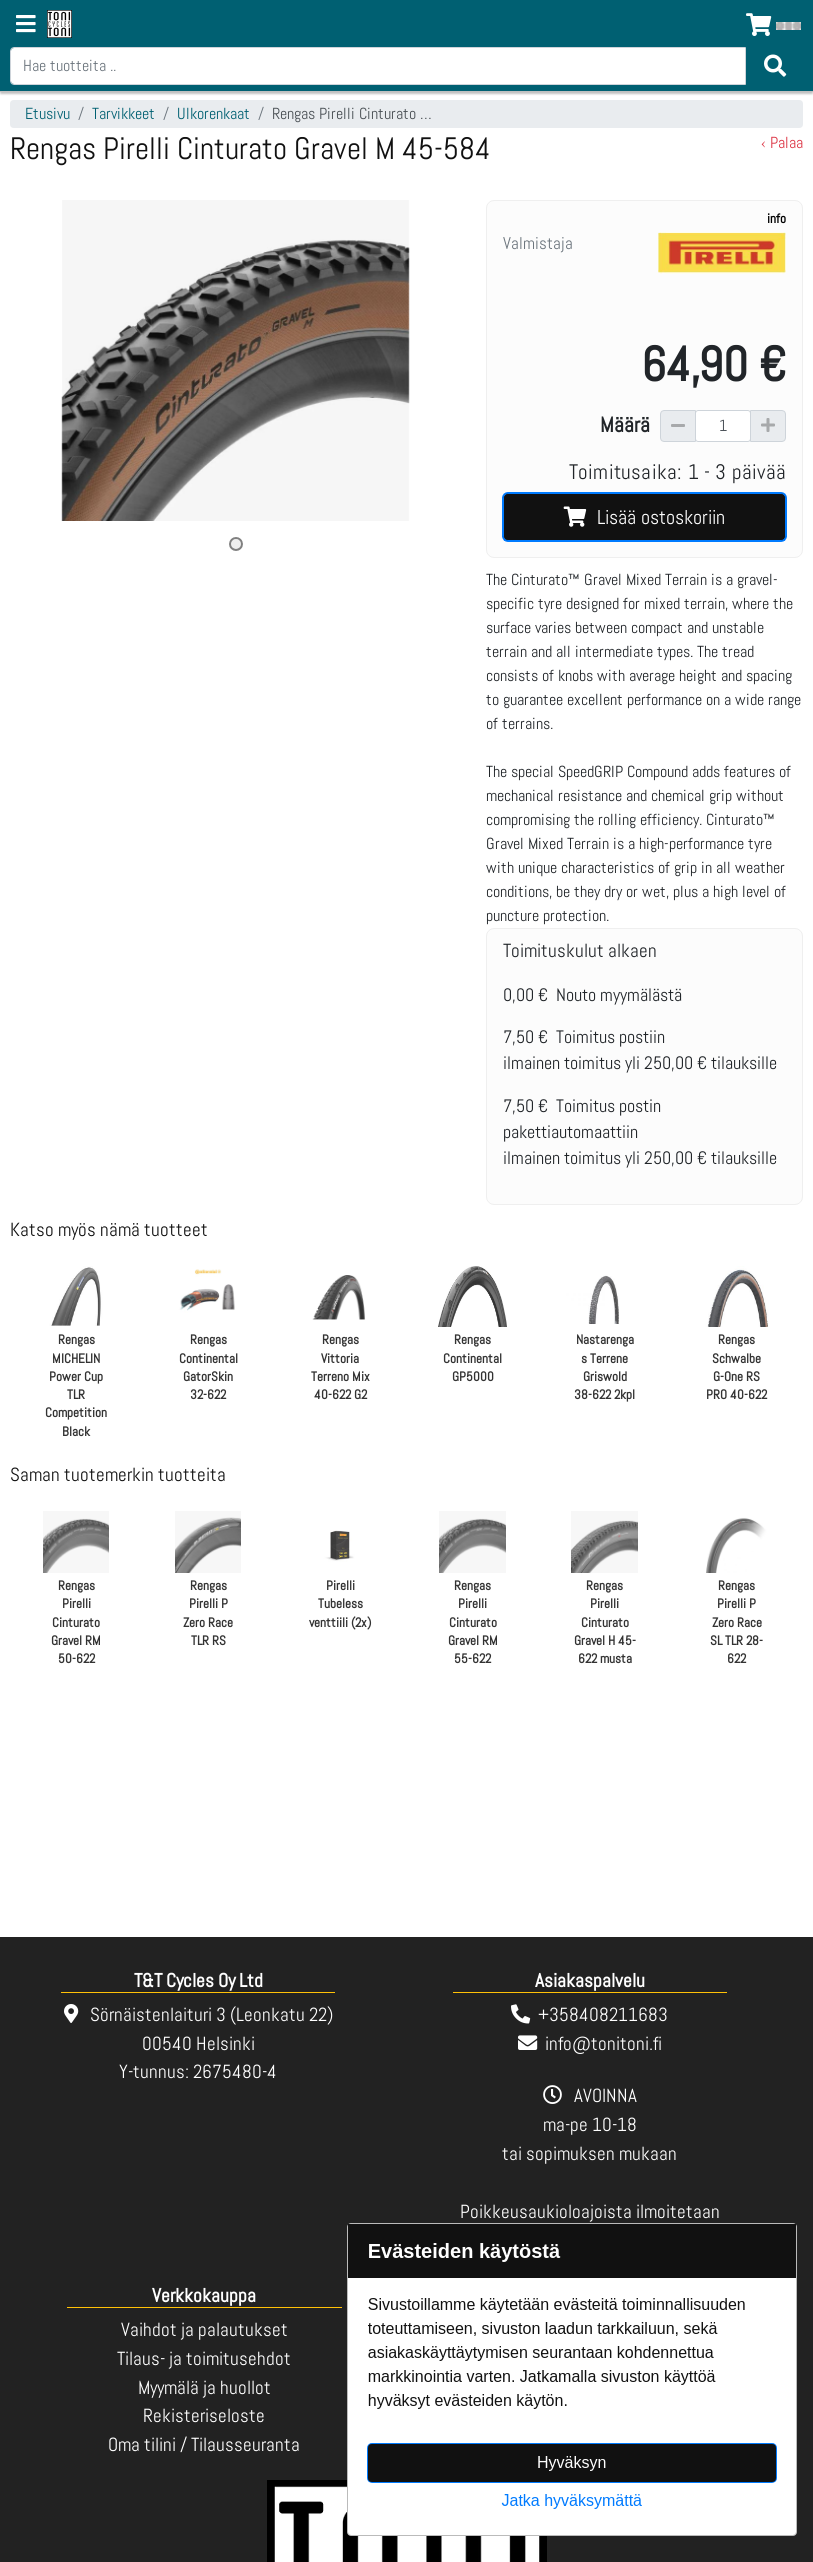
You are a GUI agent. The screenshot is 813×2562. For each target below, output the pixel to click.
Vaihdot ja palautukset (204, 2329)
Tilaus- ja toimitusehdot (204, 2358)
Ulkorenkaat (213, 113)
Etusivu (47, 113)
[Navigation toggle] (26, 26)
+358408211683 (603, 2014)
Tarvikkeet (123, 113)
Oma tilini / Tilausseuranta (204, 2444)
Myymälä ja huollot (204, 2387)
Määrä (625, 425)
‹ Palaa (782, 142)
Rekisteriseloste (204, 2415)
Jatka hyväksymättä (572, 2500)
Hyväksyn (571, 2462)
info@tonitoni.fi (603, 2043)
